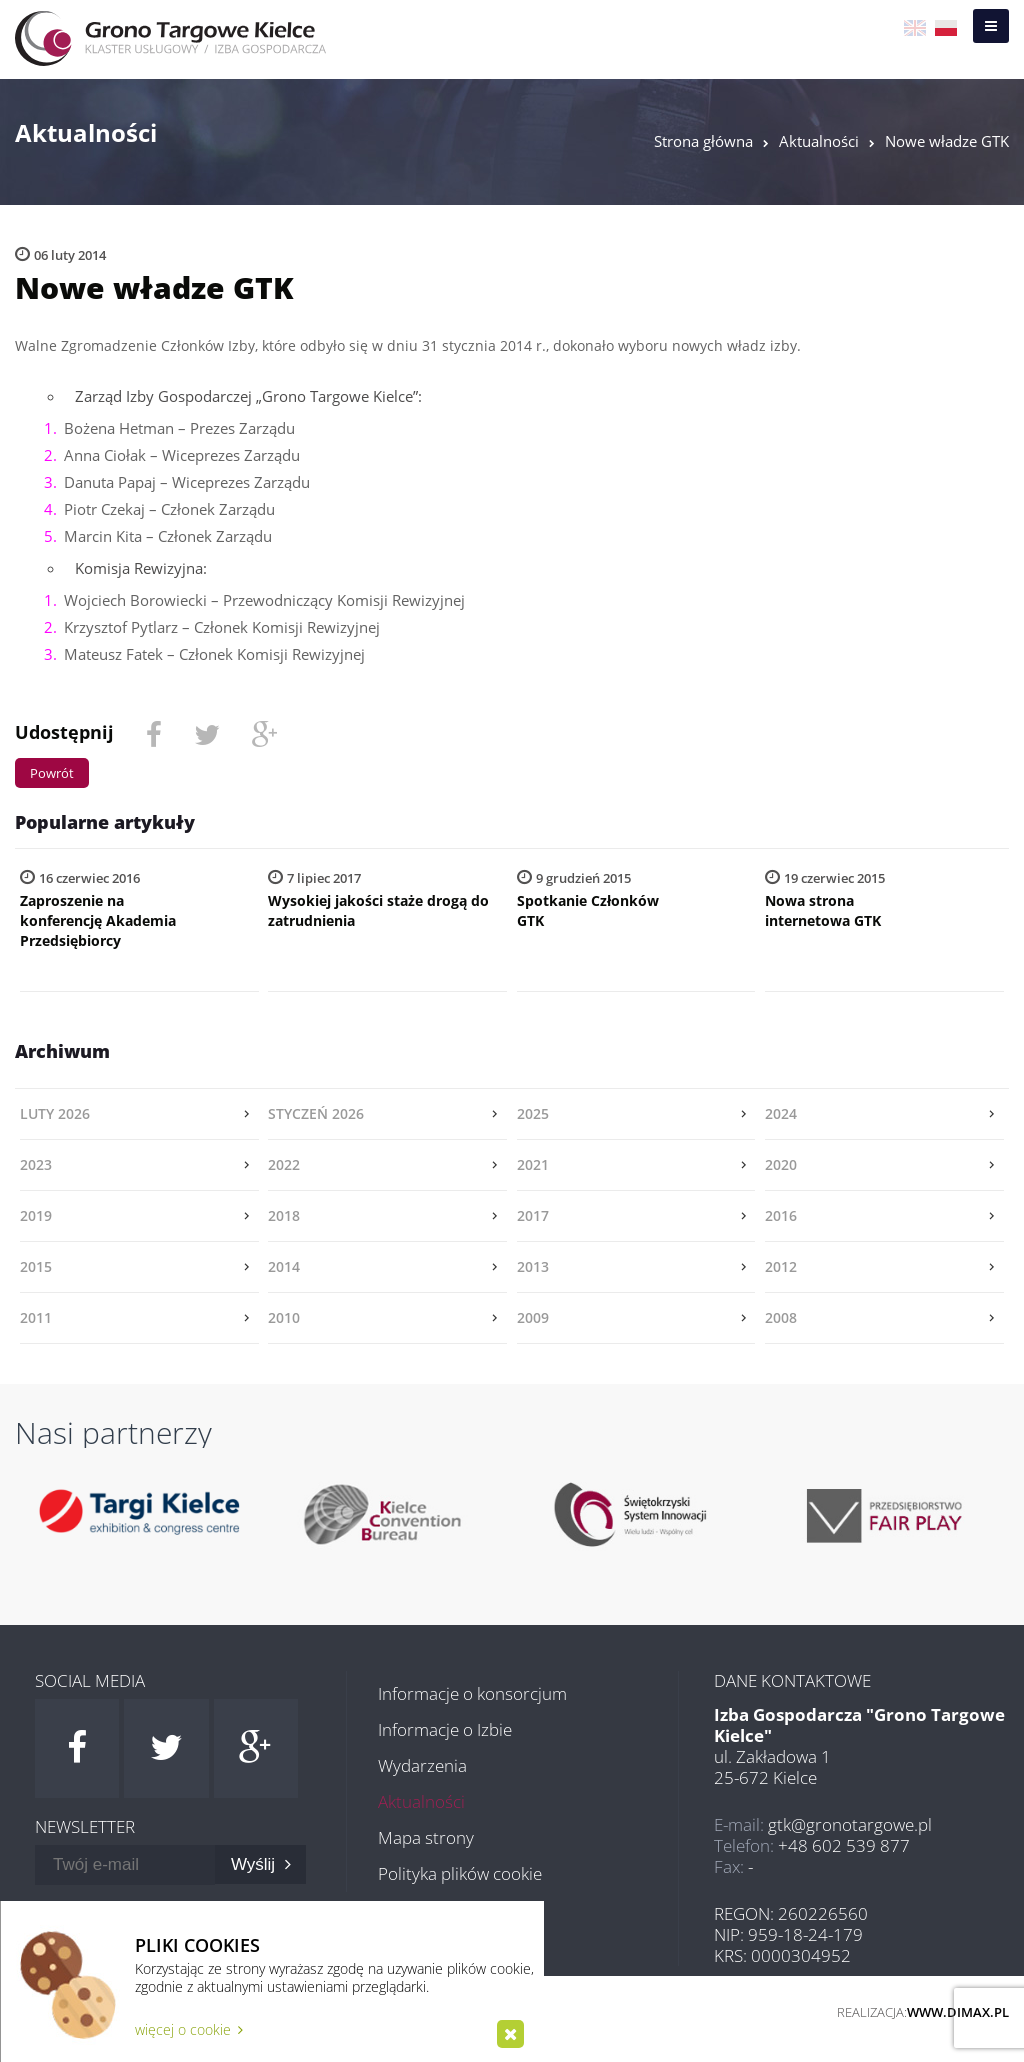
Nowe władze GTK (947, 141)
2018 (284, 1215)
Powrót (52, 773)
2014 (284, 1266)
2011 (36, 1317)
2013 (533, 1266)
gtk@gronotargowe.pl (850, 1824)
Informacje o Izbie (445, 1729)
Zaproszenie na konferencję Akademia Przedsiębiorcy (98, 920)
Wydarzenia (422, 1765)
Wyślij (261, 1864)
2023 (36, 1164)
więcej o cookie (189, 2029)
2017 (533, 1215)
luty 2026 (55, 1113)
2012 (781, 1266)
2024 (781, 1113)
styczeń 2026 (316, 1113)
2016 (781, 1215)
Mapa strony (426, 1837)
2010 (284, 1317)
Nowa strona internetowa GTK (823, 910)
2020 (781, 1164)
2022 (284, 1164)
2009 (533, 1317)
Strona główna (703, 141)
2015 (36, 1266)
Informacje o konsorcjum (472, 1693)
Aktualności (819, 141)
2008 (781, 1317)
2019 (36, 1215)
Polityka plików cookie (460, 1873)
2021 (533, 1164)
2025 (533, 1113)
